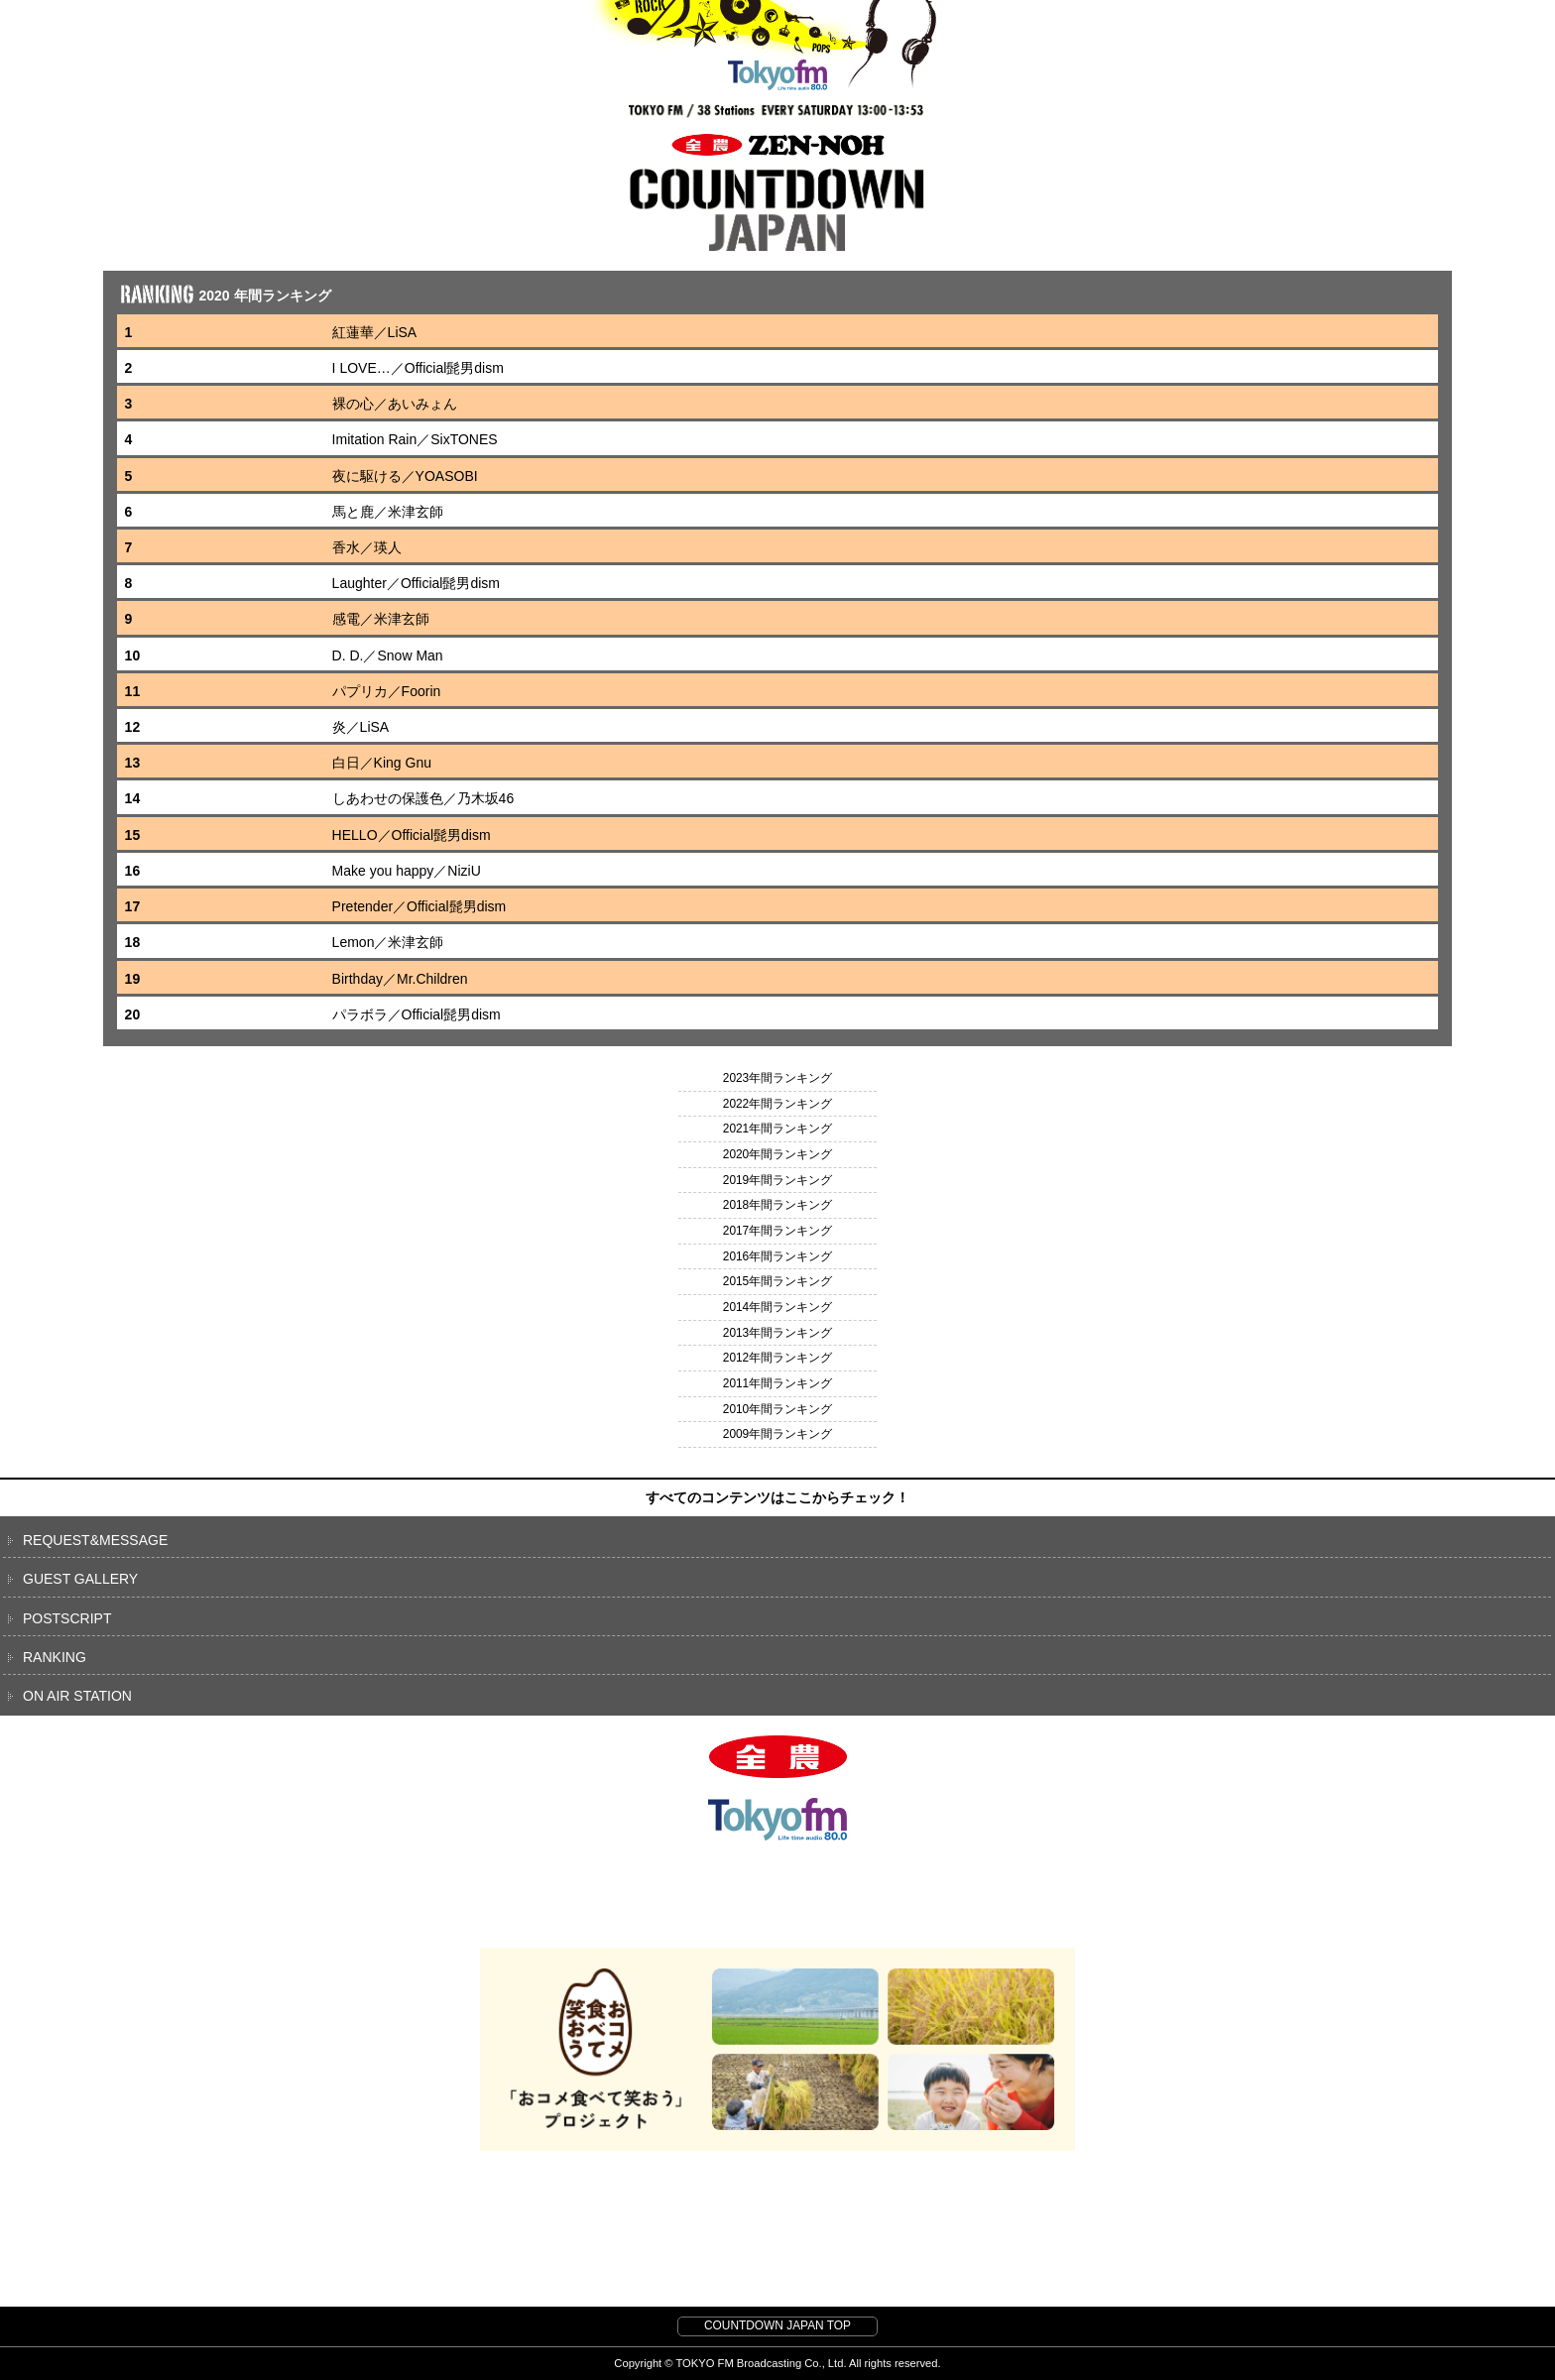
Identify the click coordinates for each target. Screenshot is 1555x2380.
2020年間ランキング (777, 1154)
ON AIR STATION (77, 1696)
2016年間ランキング (777, 1256)
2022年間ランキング (777, 1104)
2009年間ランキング (777, 1434)
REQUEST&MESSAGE (95, 1540)
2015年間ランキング (777, 1281)
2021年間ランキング (777, 1128)
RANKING (54, 1657)
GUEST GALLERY (80, 1579)
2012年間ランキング (777, 1358)
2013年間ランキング (777, 1333)
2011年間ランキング (777, 1383)
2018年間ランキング (777, 1205)
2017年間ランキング (777, 1231)
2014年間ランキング (777, 1307)
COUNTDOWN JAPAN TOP (777, 2325)
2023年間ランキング (777, 1078)
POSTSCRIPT (67, 1618)
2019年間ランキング (777, 1180)
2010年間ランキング (777, 1409)
